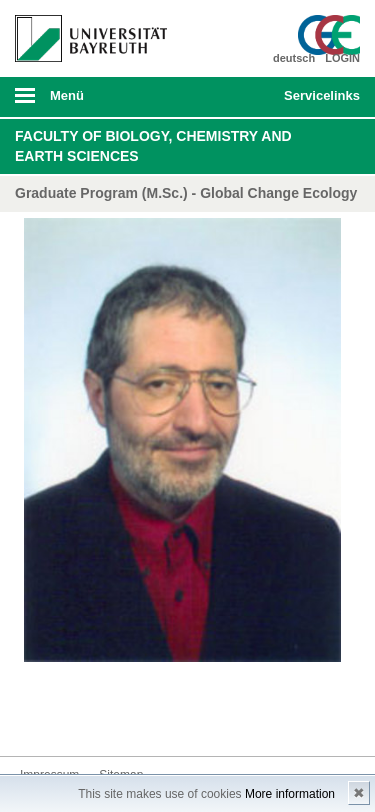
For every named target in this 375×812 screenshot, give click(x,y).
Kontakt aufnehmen (196, 718)
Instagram (100, 718)
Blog (164, 718)
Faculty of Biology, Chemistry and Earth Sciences (153, 146)
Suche (236, 97)
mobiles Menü (83, 102)
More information (290, 794)
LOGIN (342, 58)
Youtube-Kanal (132, 718)
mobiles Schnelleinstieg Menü (318, 102)
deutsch (294, 58)
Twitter (68, 718)
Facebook (36, 718)
